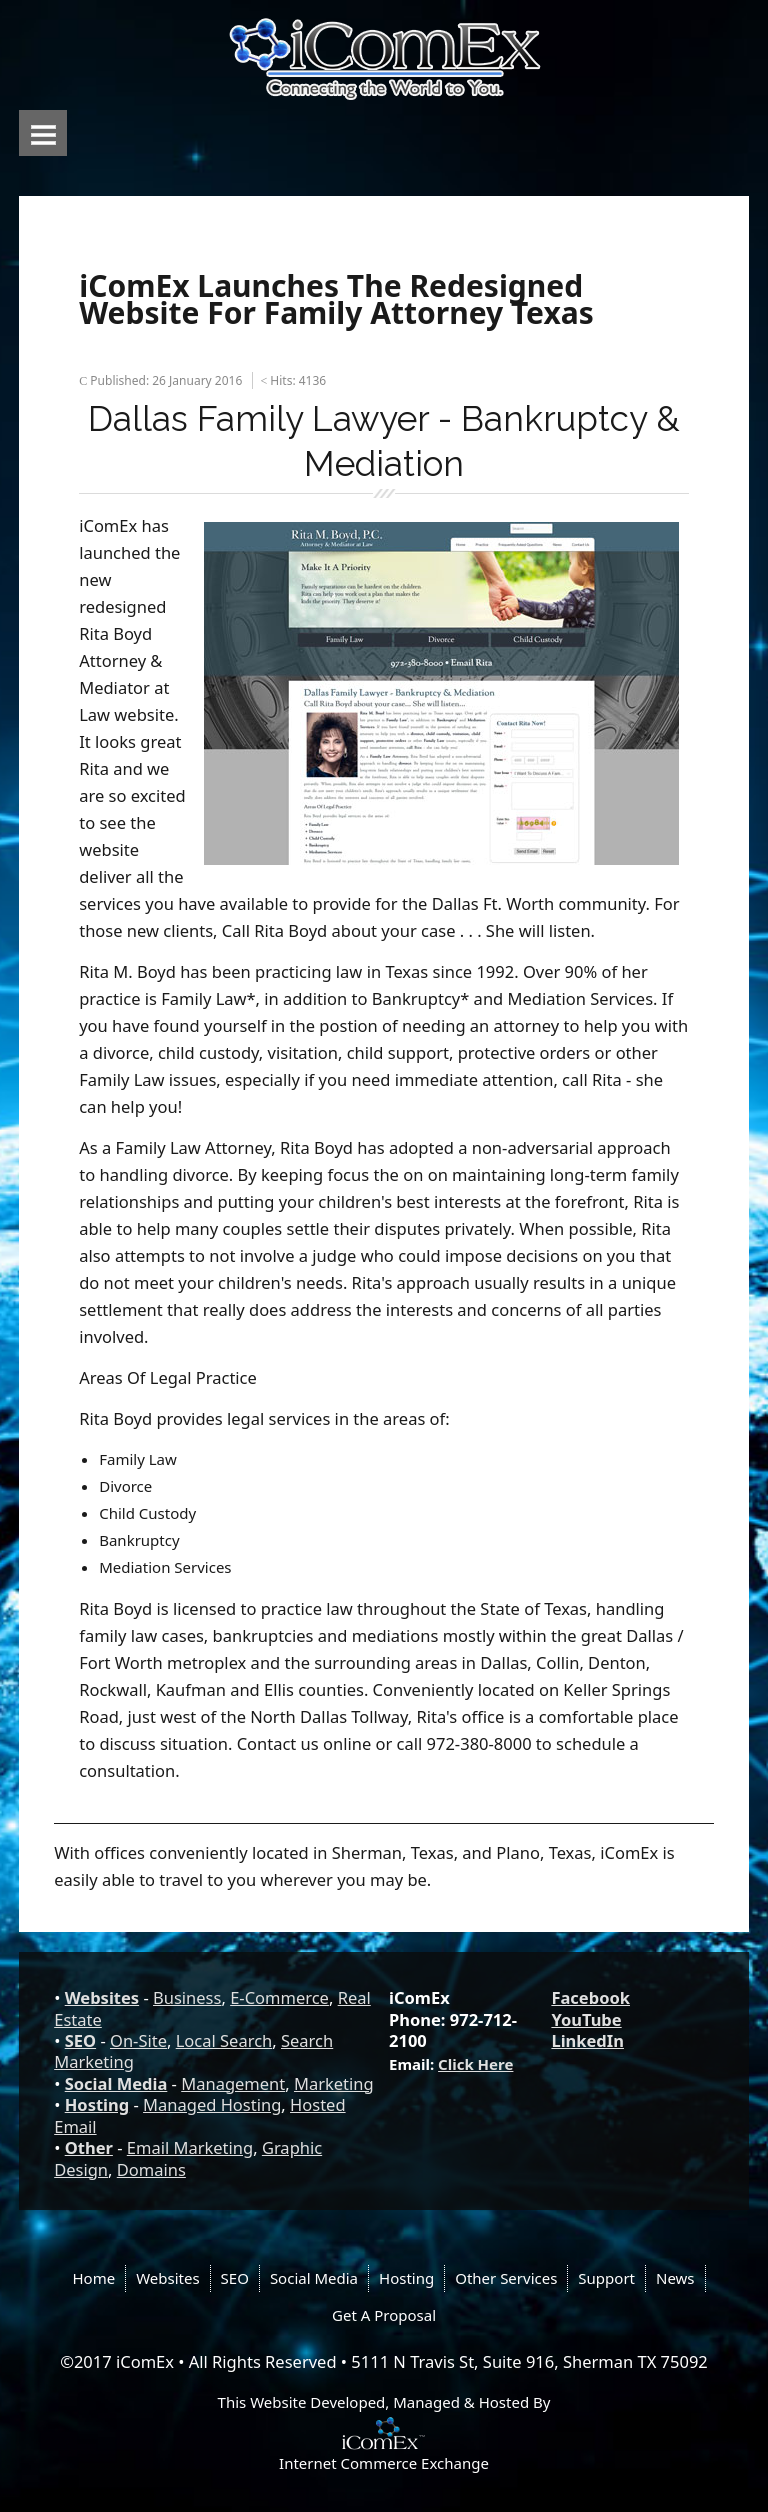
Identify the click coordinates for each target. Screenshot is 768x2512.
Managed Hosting (212, 2104)
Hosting (97, 2104)
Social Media (116, 2083)
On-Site (138, 2040)
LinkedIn (587, 2040)
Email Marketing (190, 2147)
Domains (151, 2169)
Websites (102, 1997)
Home (93, 2278)
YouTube (586, 2019)
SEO (80, 2040)
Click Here (475, 2064)
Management (233, 2083)
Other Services (506, 2278)
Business (187, 1997)
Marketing (334, 2083)
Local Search (224, 2040)
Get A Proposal (384, 2315)
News (675, 2278)
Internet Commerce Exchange (384, 2463)
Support (606, 2278)
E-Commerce (279, 1997)
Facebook (590, 1997)
